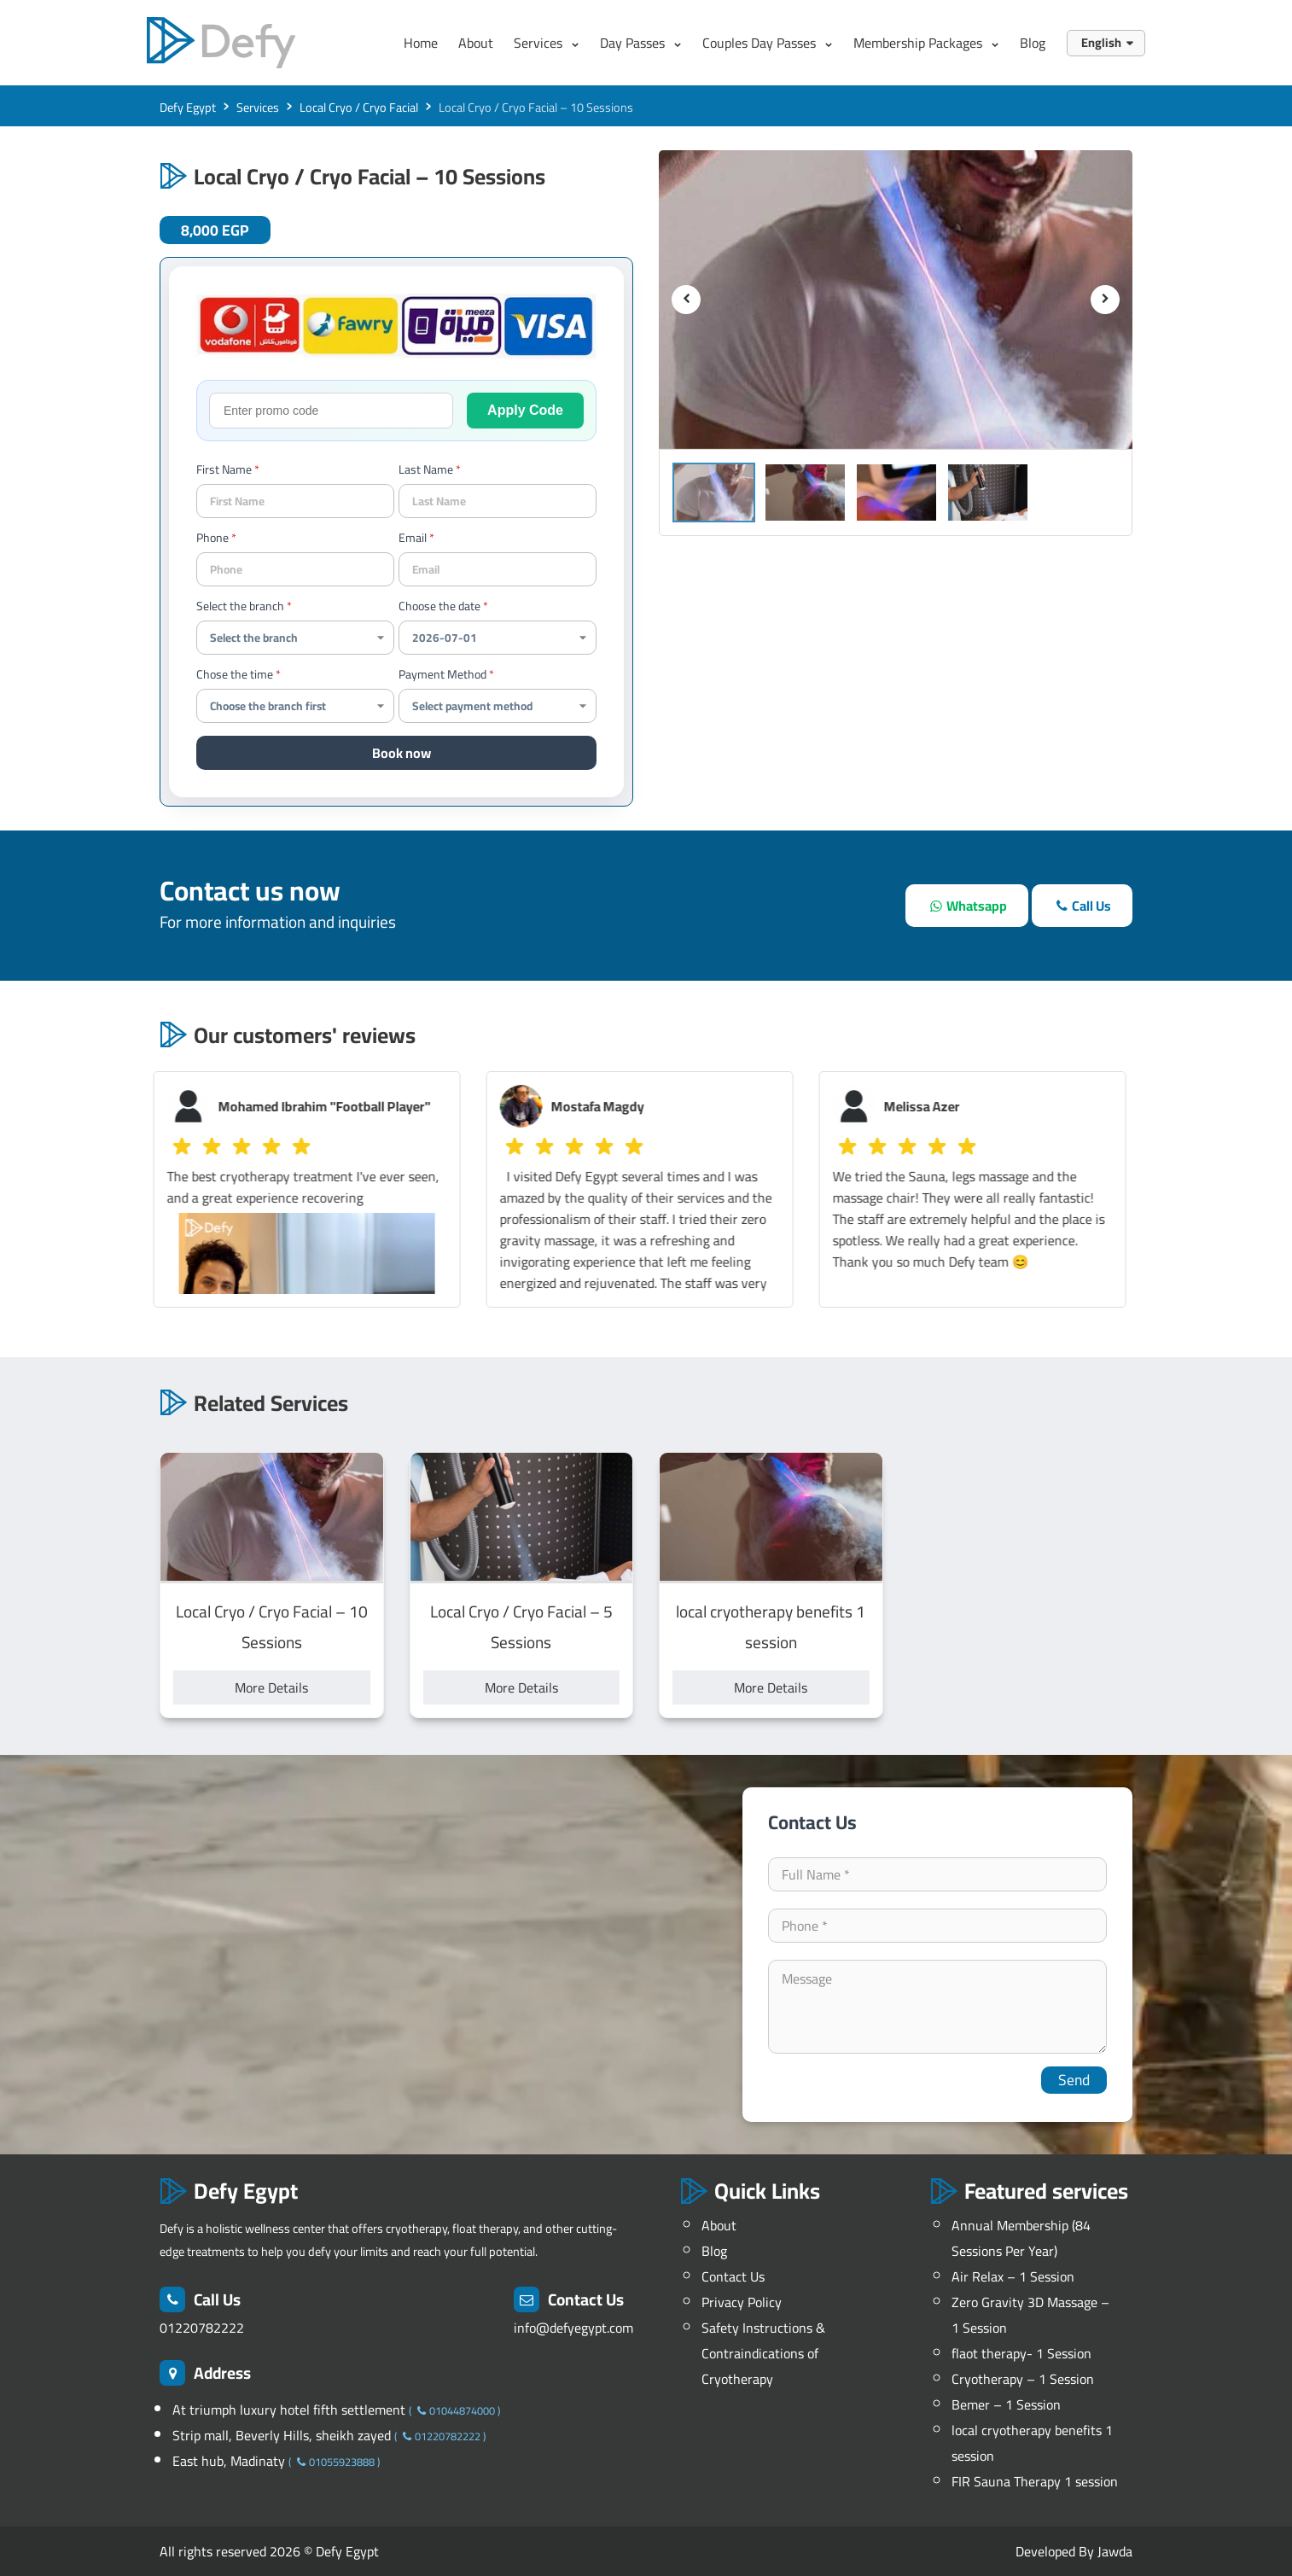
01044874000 (454, 2410)
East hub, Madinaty (230, 2461)
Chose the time (234, 674)
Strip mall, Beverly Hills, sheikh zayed (283, 2435)
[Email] (498, 569)
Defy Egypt (347, 2551)
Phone (212, 538)
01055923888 (334, 2461)
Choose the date (439, 606)
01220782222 (202, 2327)
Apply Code (525, 410)
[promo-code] (331, 410)
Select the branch (240, 606)
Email (413, 538)
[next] (1105, 299)
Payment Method (442, 674)
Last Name (426, 469)
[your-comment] (938, 2007)
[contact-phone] (295, 569)
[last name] (498, 501)
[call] (1082, 905)
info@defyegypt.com (573, 2327)
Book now (401, 753)
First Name (224, 469)
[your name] (295, 501)
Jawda (1114, 2551)
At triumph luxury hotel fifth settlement (290, 2409)
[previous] (686, 299)
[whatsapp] (966, 905)
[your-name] (938, 1874)
